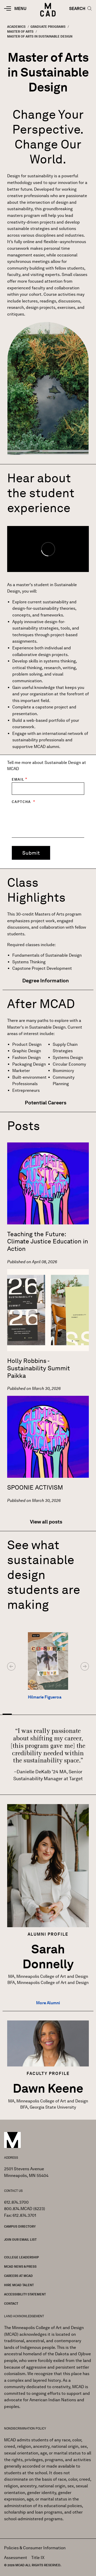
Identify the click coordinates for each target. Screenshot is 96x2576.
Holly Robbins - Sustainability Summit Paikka (38, 1368)
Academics (16, 27)
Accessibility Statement (25, 2294)
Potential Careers (46, 1103)
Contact (11, 2303)
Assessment (15, 2557)
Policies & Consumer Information (35, 2547)
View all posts (46, 1522)
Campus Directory (20, 2226)
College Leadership (21, 2257)
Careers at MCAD (18, 2276)
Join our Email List (20, 2239)
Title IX (38, 2557)
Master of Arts (20, 31)
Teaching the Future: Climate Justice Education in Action (47, 1241)
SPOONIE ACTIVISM (35, 1487)
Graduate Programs (48, 27)
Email (18, 779)
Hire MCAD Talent (19, 2285)
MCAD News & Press (20, 2266)
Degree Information (46, 980)
